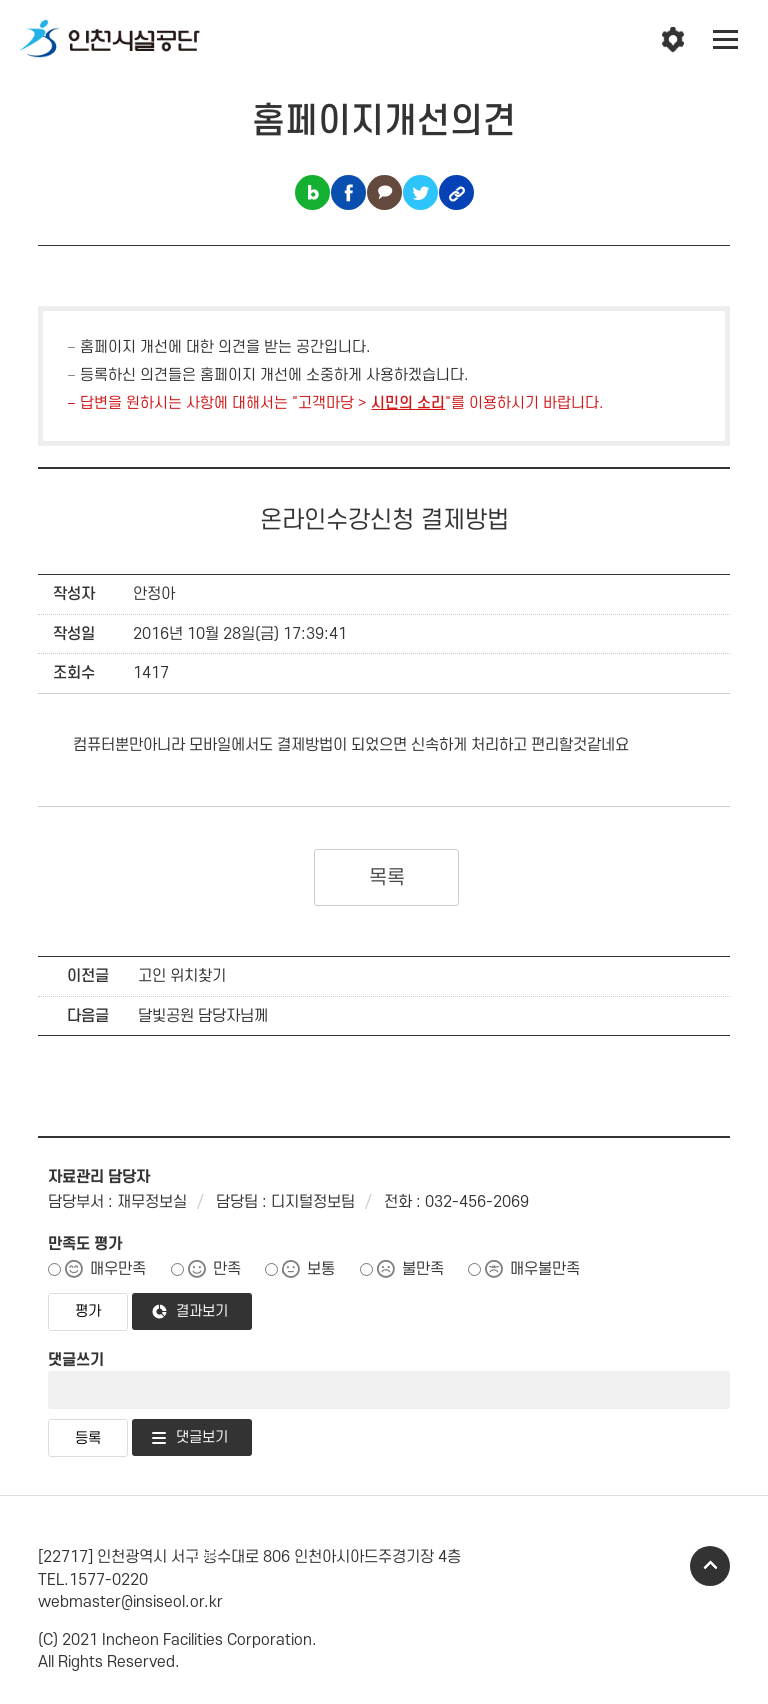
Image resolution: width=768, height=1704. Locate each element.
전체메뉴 (726, 40)
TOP (710, 1566)
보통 (321, 1269)
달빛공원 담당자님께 (203, 1016)
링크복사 (456, 192)
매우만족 (118, 1269)
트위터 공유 (420, 192)
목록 (386, 878)
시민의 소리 (408, 403)
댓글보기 (202, 1437)
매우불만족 (545, 1269)
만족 (227, 1269)
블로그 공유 (312, 192)
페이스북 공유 (348, 192)
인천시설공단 (110, 40)
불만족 (423, 1269)
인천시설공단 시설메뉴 (673, 40)
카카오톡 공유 (384, 192)
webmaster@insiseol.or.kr (130, 1602)
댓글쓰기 (76, 1360)
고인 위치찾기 (182, 976)
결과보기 (202, 1311)
